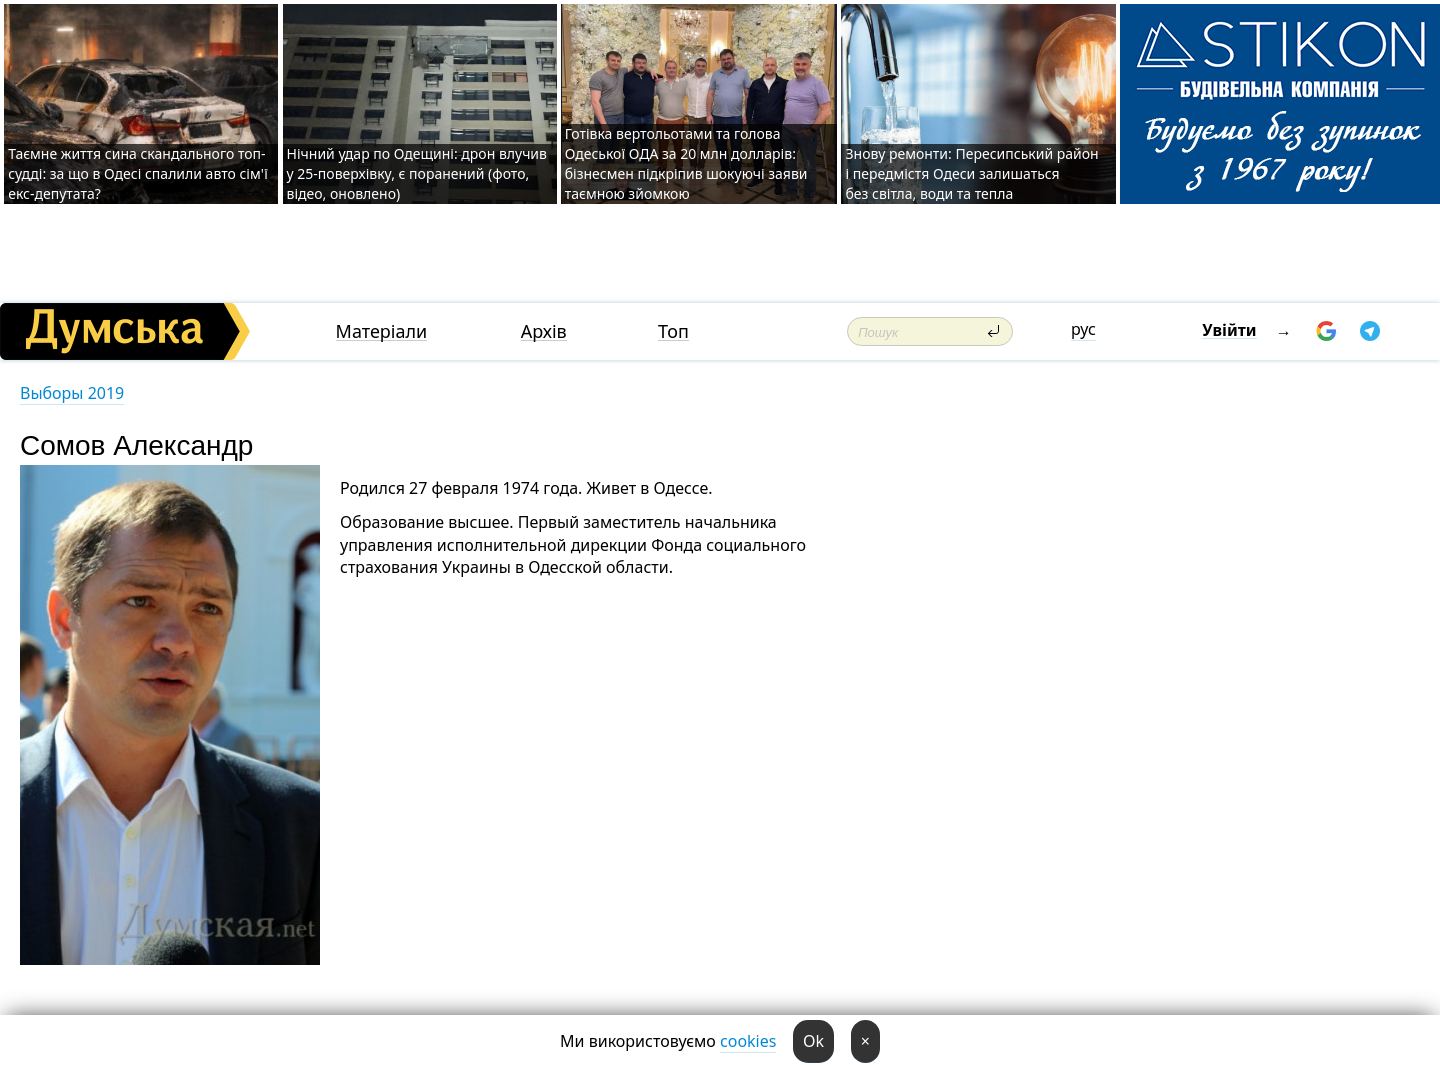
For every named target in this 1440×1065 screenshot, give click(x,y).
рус (1083, 329)
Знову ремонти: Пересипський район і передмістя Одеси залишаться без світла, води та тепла (971, 173)
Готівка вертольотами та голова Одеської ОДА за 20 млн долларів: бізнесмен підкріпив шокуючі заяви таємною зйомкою (686, 163)
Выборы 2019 (72, 393)
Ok (813, 1041)
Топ (673, 331)
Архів (544, 331)
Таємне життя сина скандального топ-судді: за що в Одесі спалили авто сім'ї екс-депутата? (138, 173)
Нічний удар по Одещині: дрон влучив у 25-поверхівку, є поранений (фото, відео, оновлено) (417, 173)
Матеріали (382, 331)
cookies (748, 1041)
